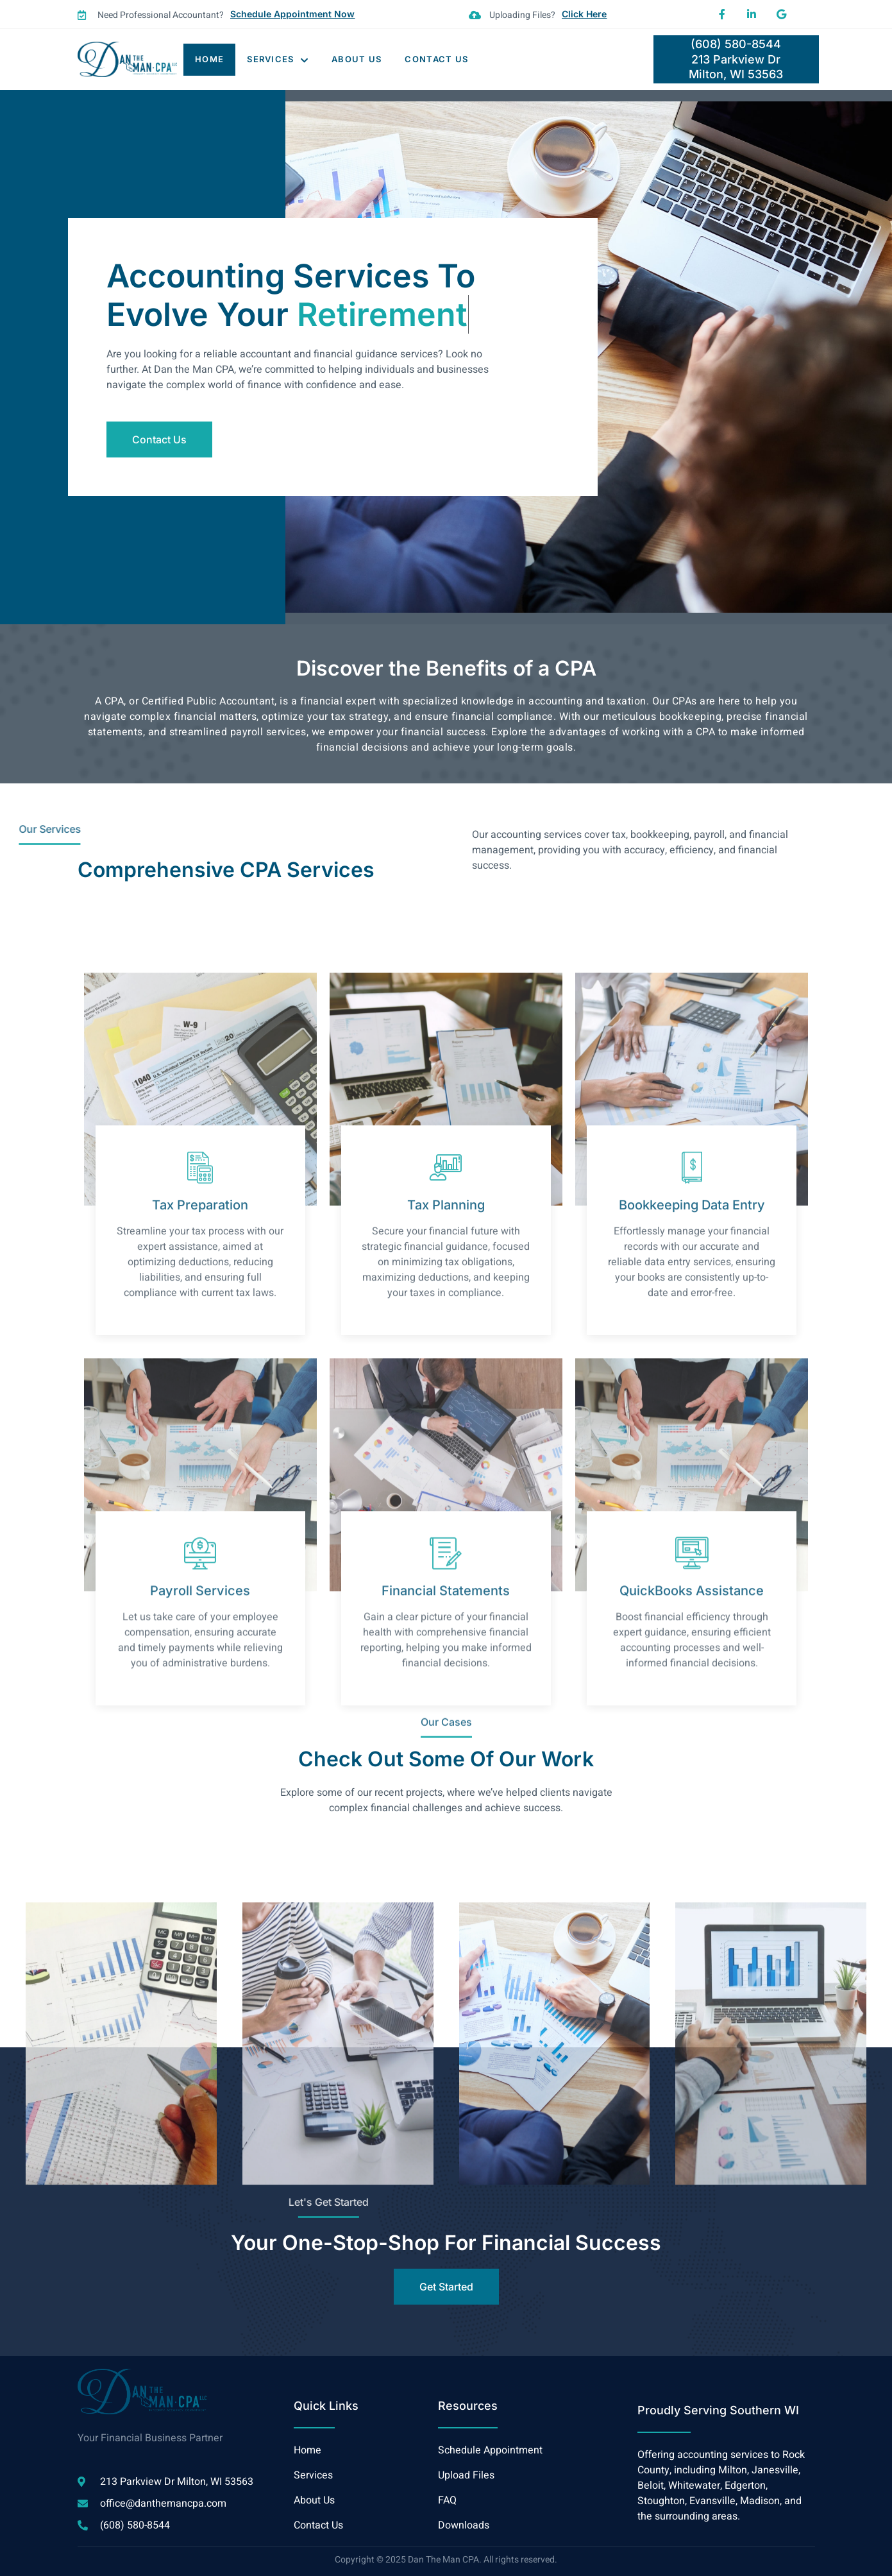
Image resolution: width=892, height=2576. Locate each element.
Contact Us (436, 59)
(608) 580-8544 (736, 44)
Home (209, 59)
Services (277, 59)
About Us (357, 59)
